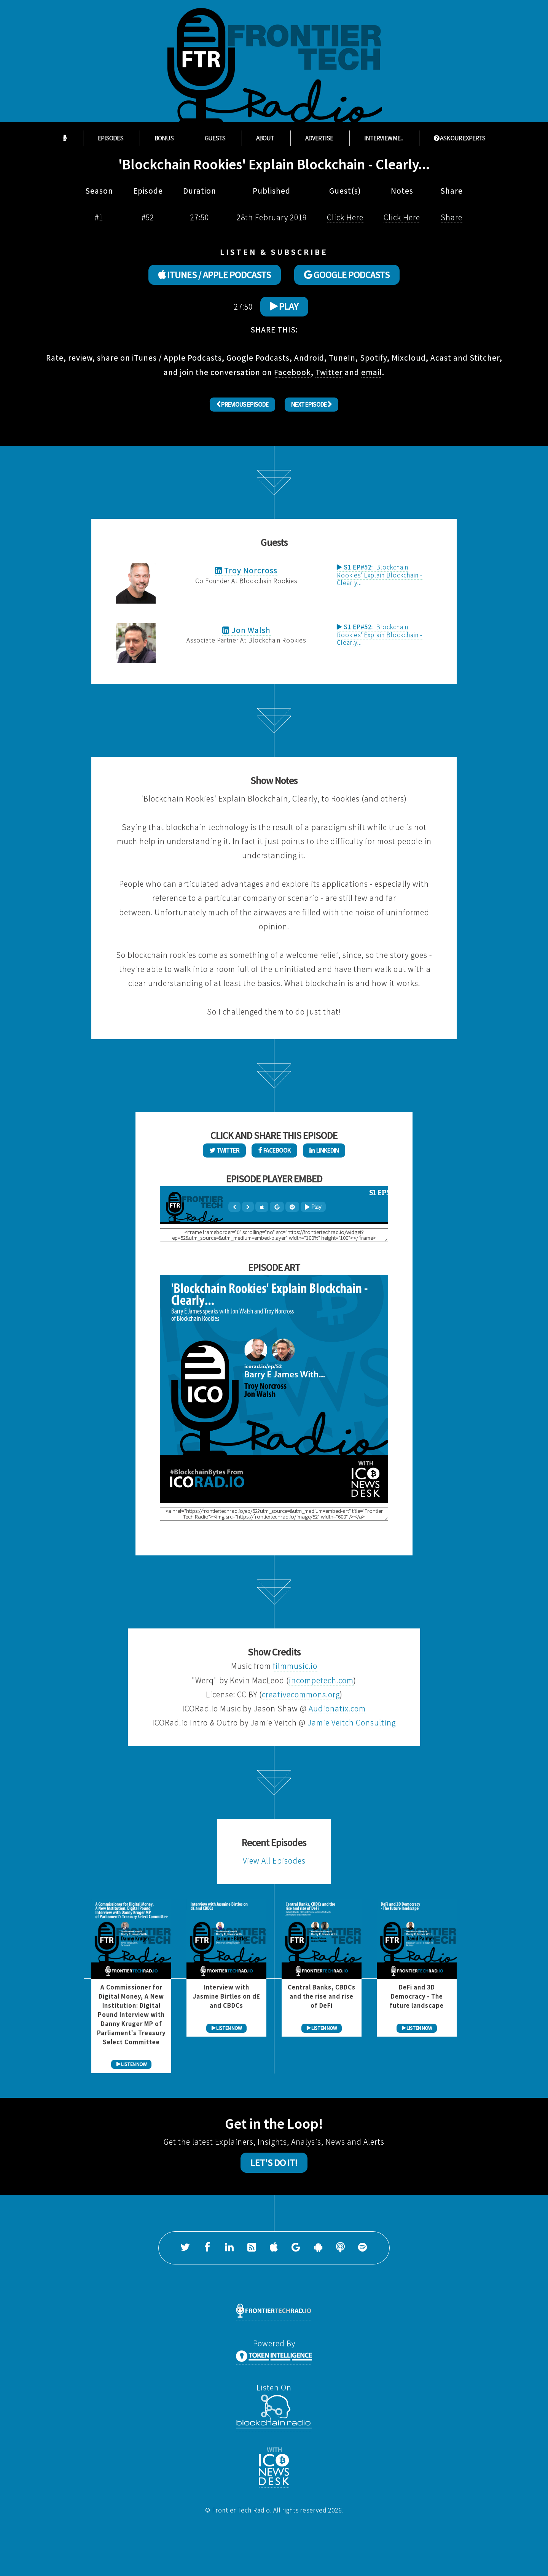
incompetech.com (321, 1680)
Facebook (292, 372)
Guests (215, 138)
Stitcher (485, 358)
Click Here (345, 217)
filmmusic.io (295, 1666)
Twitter (329, 372)
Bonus (164, 138)
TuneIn (342, 358)
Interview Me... (383, 138)
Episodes (110, 138)
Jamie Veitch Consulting (351, 1722)
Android (309, 358)
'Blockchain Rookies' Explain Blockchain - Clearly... (379, 575)
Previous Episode (242, 404)
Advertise (319, 138)
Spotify (373, 358)
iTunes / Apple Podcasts (177, 358)
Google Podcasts (258, 358)
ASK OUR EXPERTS (459, 138)
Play (284, 306)
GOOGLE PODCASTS (347, 275)
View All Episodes (274, 1861)
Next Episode (311, 404)
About (265, 138)
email (371, 372)
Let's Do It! (274, 2162)
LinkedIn (324, 1150)
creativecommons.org (301, 1694)
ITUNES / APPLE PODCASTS (214, 275)
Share (451, 217)
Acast (440, 358)
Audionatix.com (337, 1708)
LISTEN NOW (131, 2064)
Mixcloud (409, 358)
